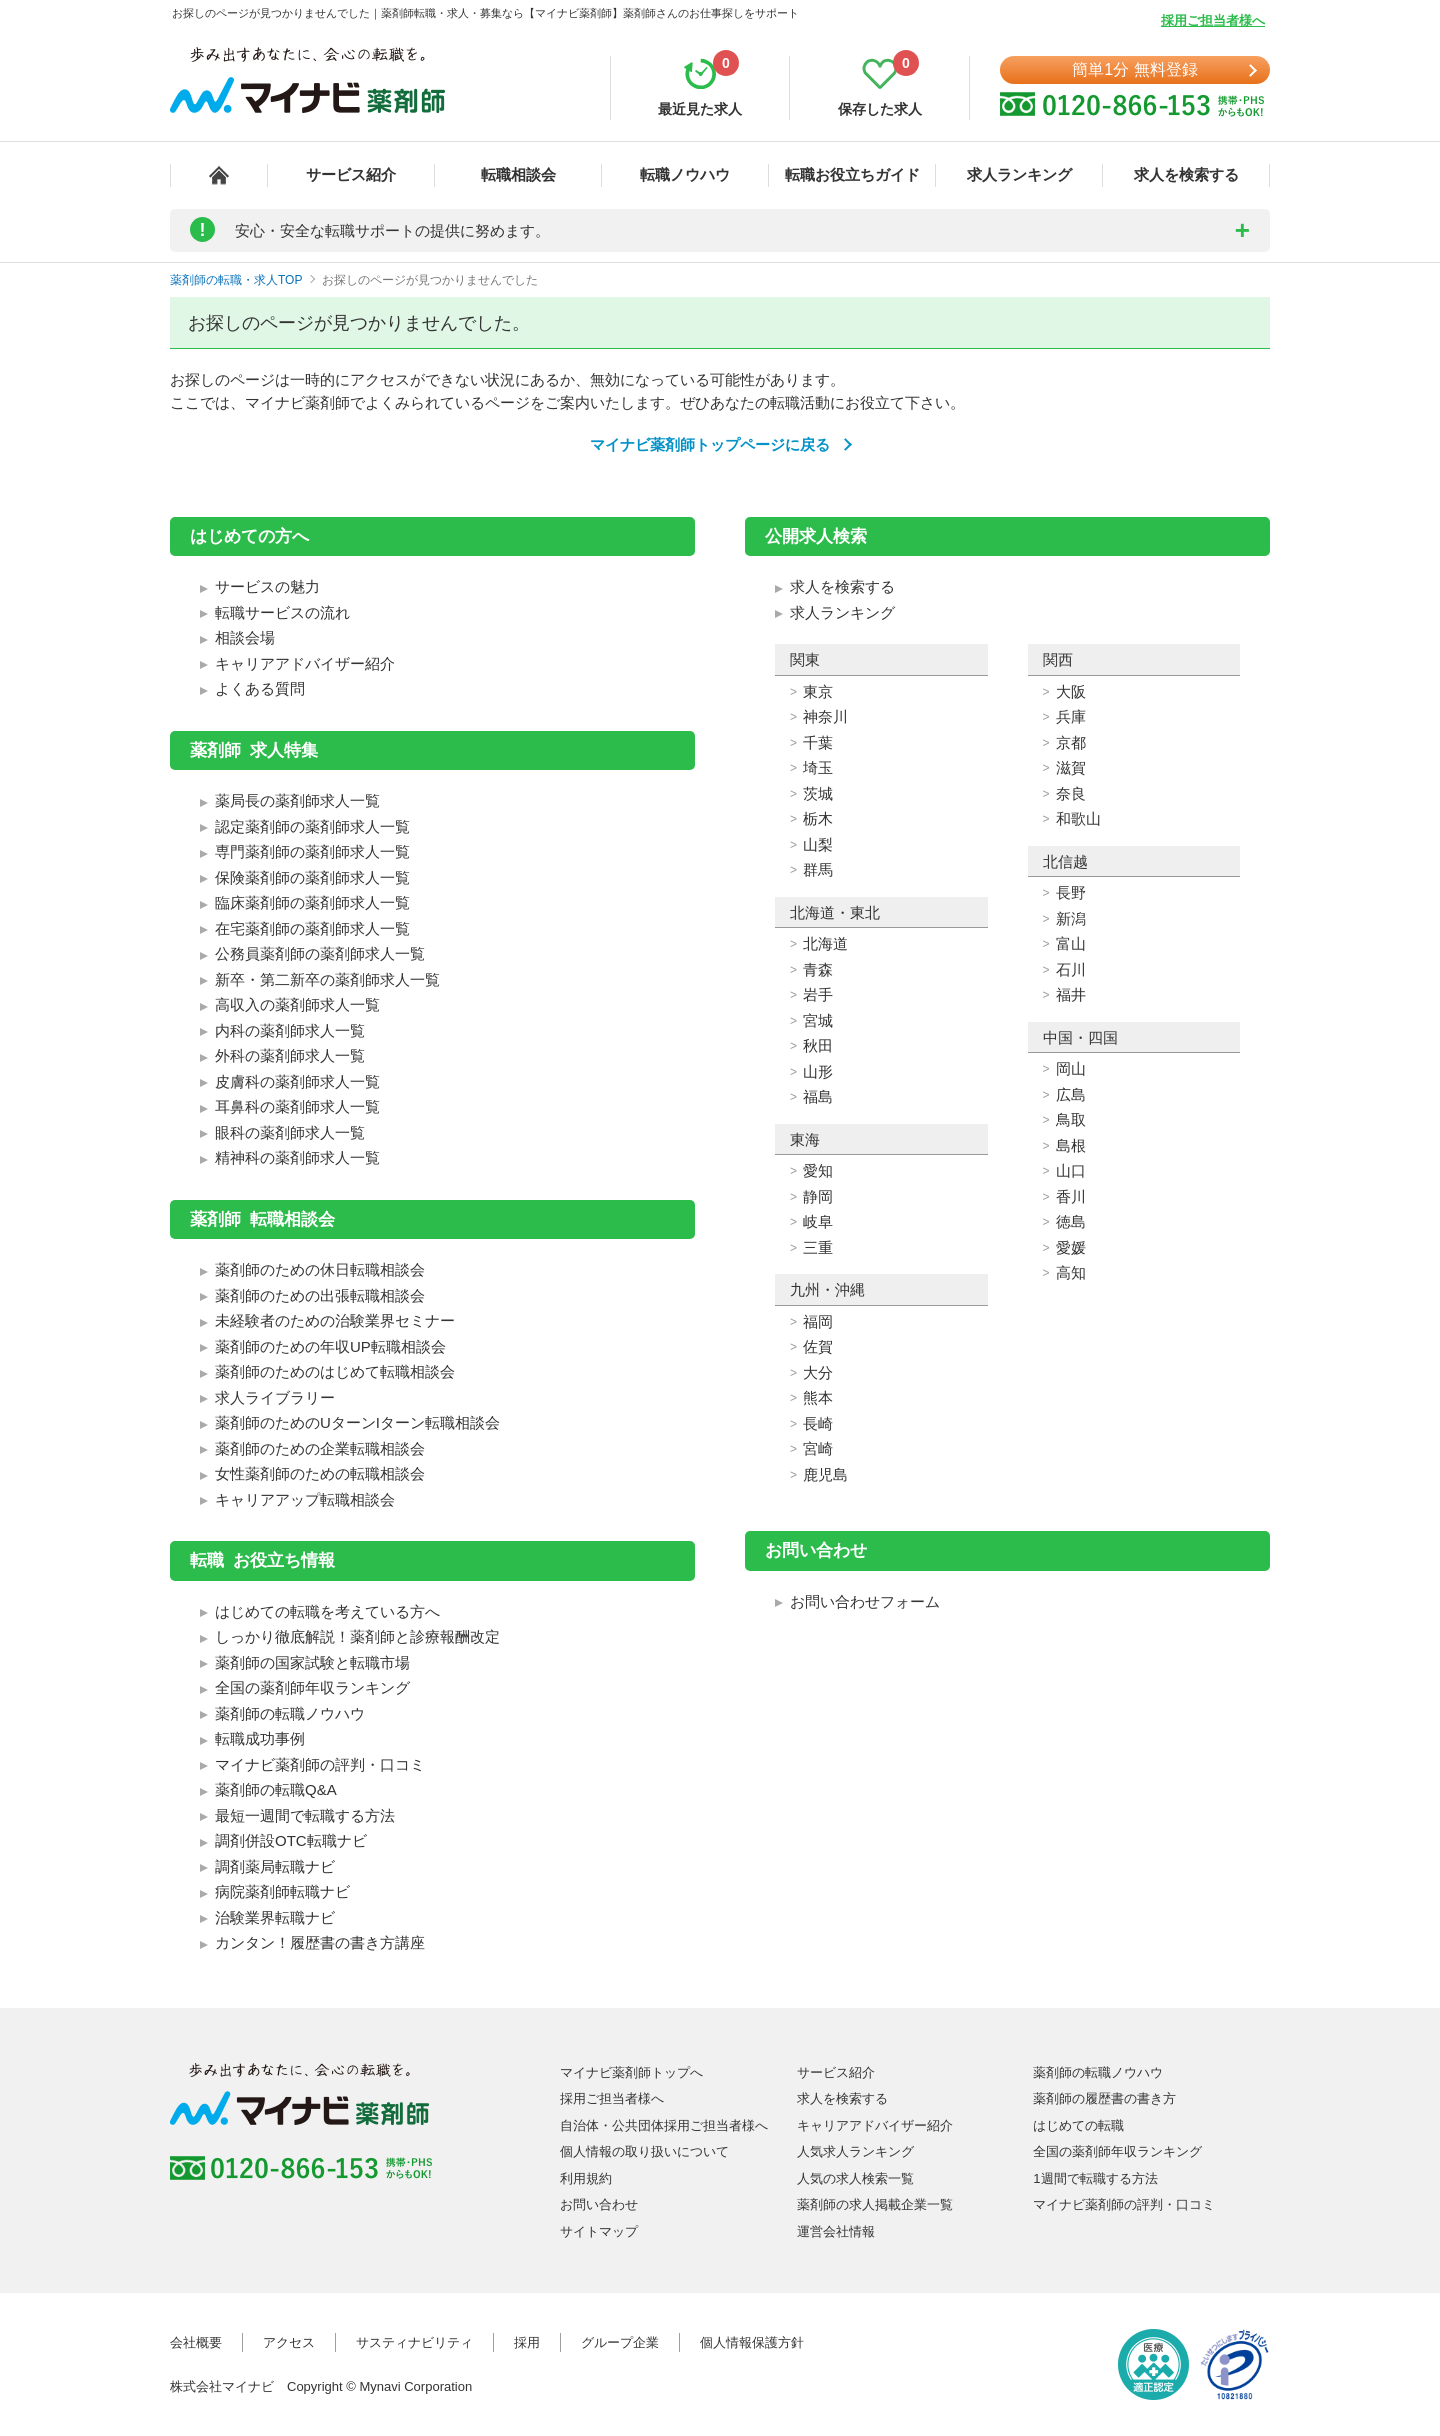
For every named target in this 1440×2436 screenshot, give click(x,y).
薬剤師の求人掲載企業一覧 (875, 2204)
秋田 (818, 1045)
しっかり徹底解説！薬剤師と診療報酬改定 (357, 1636)
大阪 (1071, 691)
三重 (818, 1247)
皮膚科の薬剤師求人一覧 (297, 1081)
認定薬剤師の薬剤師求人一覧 (312, 826)
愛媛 (1071, 1247)
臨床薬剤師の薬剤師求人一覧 (312, 902)
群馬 (818, 869)
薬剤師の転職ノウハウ (290, 1713)
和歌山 (1078, 818)
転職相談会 (518, 174)
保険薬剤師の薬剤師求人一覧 (312, 877)
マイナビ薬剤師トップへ (631, 2072)
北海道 (825, 943)
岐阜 (818, 1221)
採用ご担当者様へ (1213, 20)
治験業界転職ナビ (275, 1917)
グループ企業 (620, 2342)
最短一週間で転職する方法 (305, 1815)
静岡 (818, 1196)
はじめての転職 (1078, 2125)
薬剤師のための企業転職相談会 (320, 1448)
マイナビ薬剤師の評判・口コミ (320, 1764)
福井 (1071, 994)
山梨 (818, 844)
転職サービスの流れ (282, 612)
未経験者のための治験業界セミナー (335, 1320)
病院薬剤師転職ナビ (282, 1891)
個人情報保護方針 (752, 2342)
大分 (818, 1372)
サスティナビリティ (414, 2342)
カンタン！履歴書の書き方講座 (320, 1942)
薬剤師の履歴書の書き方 (1104, 2098)
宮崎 (818, 1448)
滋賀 (1071, 767)
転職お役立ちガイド (852, 174)
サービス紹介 (351, 174)
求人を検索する (1186, 174)
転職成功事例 (260, 1738)
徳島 (1071, 1221)
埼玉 (818, 767)
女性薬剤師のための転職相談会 (320, 1473)
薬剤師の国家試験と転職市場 (312, 1662)
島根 (1071, 1145)
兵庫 (1071, 716)
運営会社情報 (836, 2231)
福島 (818, 1096)
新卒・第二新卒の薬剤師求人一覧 (327, 979)
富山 (1071, 943)
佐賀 (818, 1346)
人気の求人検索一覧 (855, 2178)
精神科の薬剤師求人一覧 (297, 1157)
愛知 (818, 1170)
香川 (1071, 1196)
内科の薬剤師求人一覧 (290, 1030)
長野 (1071, 892)
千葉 (818, 742)
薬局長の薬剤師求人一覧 (297, 800)
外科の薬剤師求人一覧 (290, 1055)
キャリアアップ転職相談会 (305, 1499)
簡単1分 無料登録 (1134, 69)
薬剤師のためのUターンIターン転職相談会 (357, 1422)
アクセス (289, 2342)
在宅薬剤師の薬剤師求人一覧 (312, 928)
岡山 (1071, 1068)
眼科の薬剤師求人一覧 (290, 1132)
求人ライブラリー (275, 1397)
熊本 (818, 1397)
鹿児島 (825, 1474)
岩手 (818, 994)
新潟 (1071, 918)
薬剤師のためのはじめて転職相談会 (335, 1371)
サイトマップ (599, 2231)
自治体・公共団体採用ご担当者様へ (664, 2125)
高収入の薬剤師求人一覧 (297, 1004)
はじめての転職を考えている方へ (327, 1611)
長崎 (818, 1423)
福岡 (818, 1321)
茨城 (818, 793)
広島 (1071, 1094)
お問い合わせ (599, 2204)
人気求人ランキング (855, 2151)
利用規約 (586, 2178)
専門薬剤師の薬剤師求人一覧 (312, 851)
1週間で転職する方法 (1095, 2178)
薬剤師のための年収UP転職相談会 (330, 1346)
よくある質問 (260, 688)
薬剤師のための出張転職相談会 (320, 1295)
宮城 (818, 1020)
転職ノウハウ (685, 174)
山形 (818, 1071)
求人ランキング (1019, 174)
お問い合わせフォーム (865, 1601)
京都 (1071, 742)
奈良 (1071, 793)
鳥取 (1071, 1119)
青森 (818, 969)
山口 (1071, 1170)
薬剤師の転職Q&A (276, 1789)
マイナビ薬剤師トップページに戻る (710, 444)
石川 (1071, 969)
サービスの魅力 (267, 586)
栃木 (818, 818)
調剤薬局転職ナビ (275, 1866)
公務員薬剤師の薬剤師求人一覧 (320, 953)
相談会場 (245, 637)
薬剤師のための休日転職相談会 (320, 1269)
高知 (1071, 1272)
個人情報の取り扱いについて (644, 2151)
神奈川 (825, 716)
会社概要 (196, 2342)
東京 (818, 691)
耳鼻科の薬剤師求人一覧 (297, 1106)
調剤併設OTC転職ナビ (291, 1840)
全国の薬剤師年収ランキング (312, 1687)
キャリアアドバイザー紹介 (305, 663)
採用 (527, 2342)
